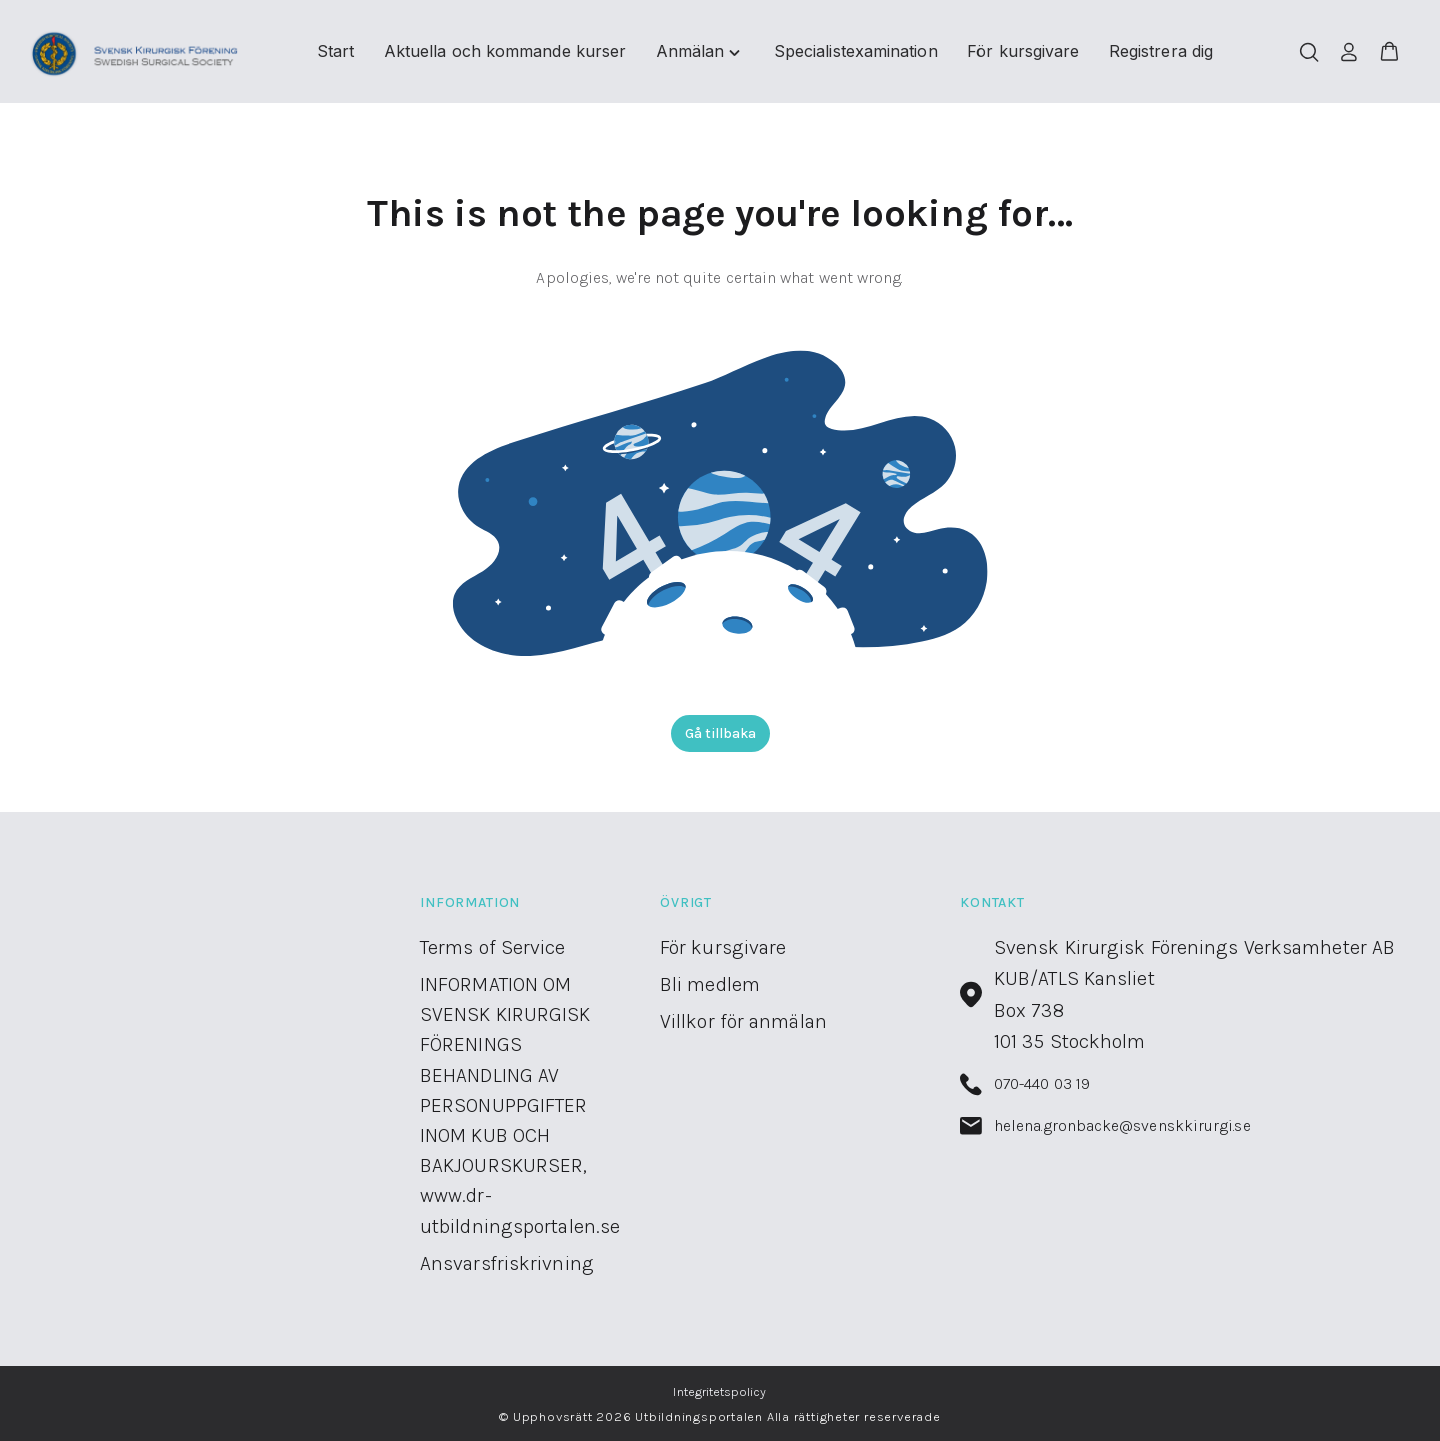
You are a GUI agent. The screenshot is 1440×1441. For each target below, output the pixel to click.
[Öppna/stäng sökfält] (1309, 52)
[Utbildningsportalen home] (135, 52)
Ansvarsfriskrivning (507, 1263)
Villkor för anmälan (743, 1021)
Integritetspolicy (719, 1391)
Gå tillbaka (720, 733)
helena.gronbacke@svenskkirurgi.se (1105, 1126)
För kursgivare (723, 947)
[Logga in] (1349, 52)
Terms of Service (493, 947)
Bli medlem (710, 984)
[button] (1389, 52)
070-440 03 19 (1025, 1084)
